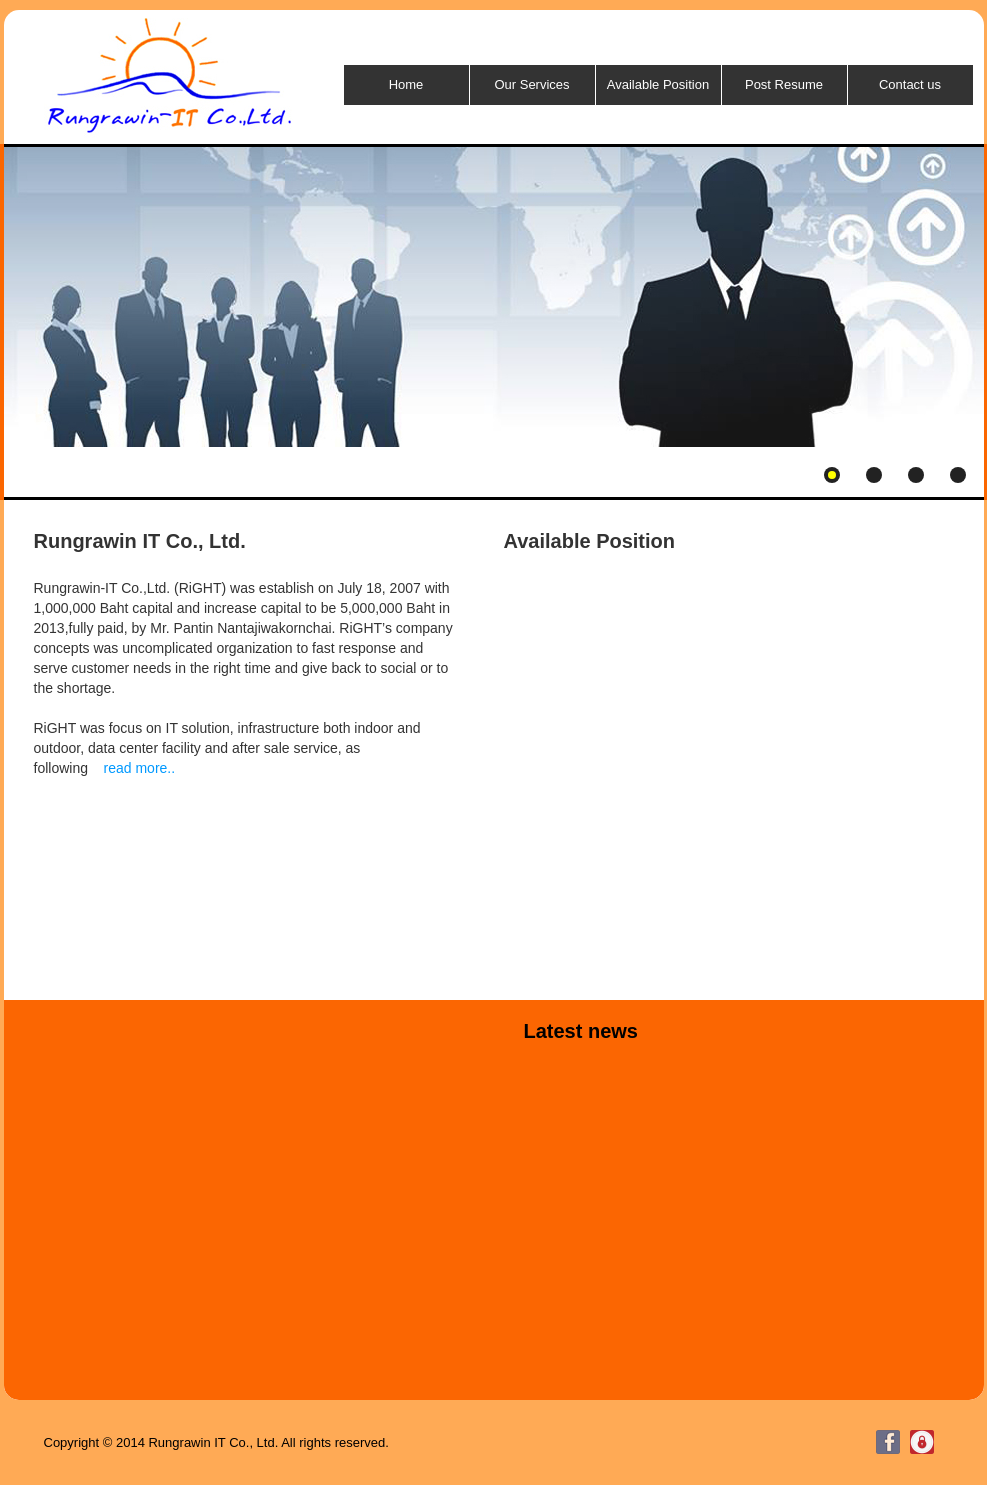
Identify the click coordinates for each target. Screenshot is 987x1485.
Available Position (658, 84)
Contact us (910, 84)
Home (406, 84)
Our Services (531, 84)
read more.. (140, 768)
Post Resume (784, 84)
